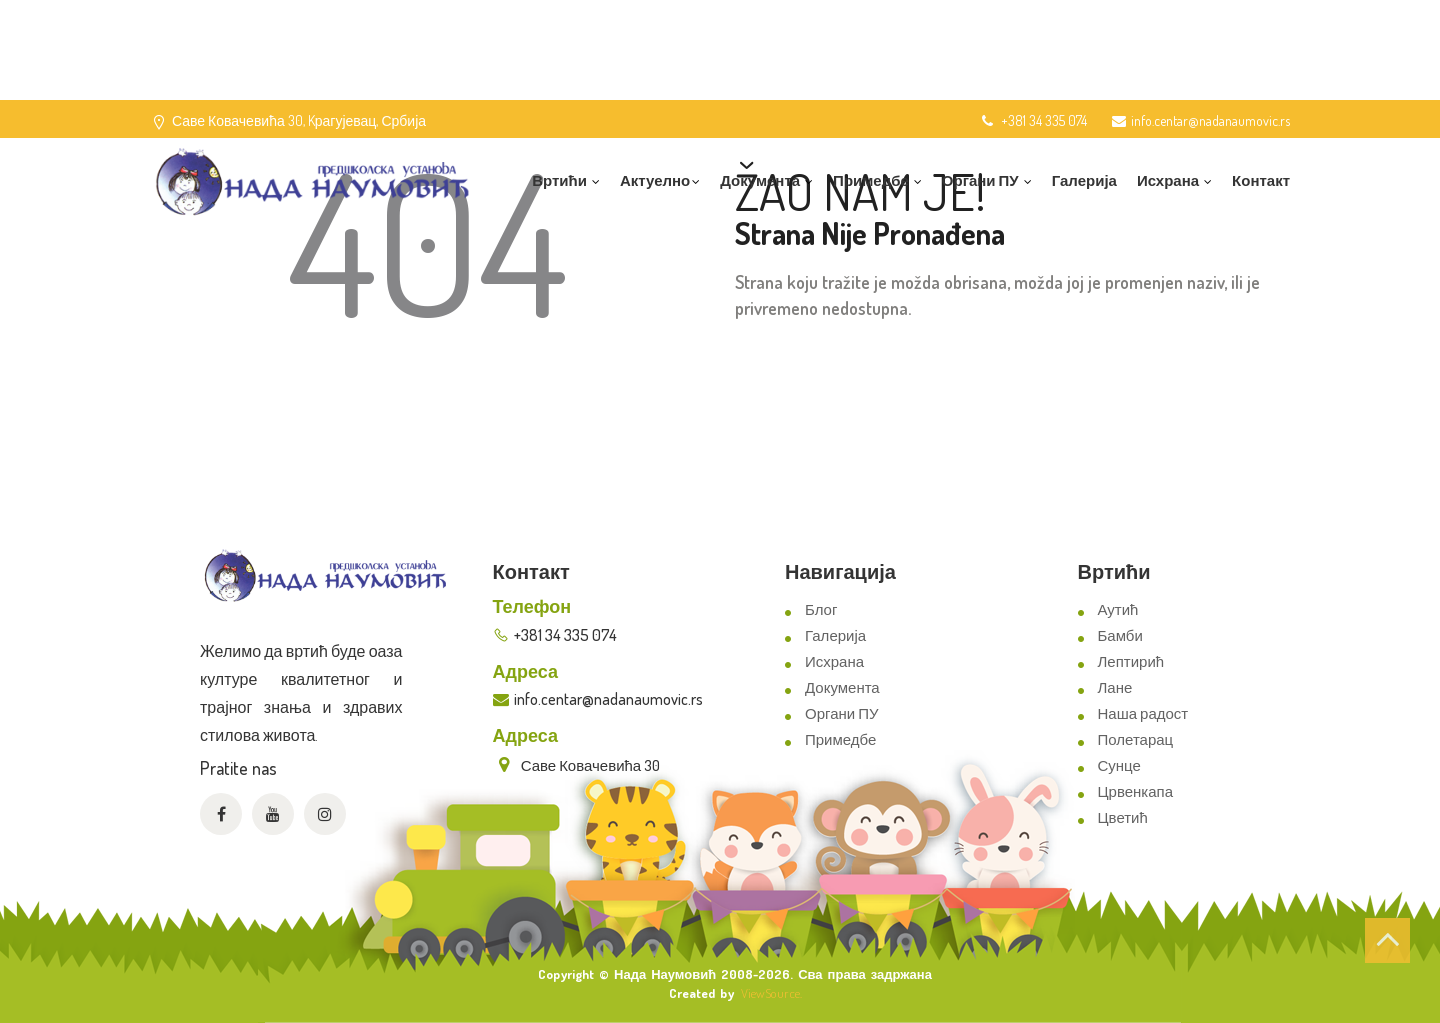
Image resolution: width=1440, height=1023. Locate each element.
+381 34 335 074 (1032, 120)
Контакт (1261, 180)
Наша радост (1143, 713)
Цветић (1123, 817)
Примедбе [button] (877, 180)
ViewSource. (771, 993)
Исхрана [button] (1174, 180)
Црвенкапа (1136, 791)
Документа (842, 687)
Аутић (1118, 609)
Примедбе (840, 739)
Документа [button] (766, 180)
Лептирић (1131, 661)
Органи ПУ (841, 713)
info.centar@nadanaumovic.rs (1201, 120)
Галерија (1084, 180)
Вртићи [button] (566, 180)
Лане (1115, 687)
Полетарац (1136, 739)
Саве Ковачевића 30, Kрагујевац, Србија (299, 120)
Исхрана (834, 661)
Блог (821, 609)
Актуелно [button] (660, 180)
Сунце (1119, 765)
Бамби (1120, 635)
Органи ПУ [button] (987, 180)
